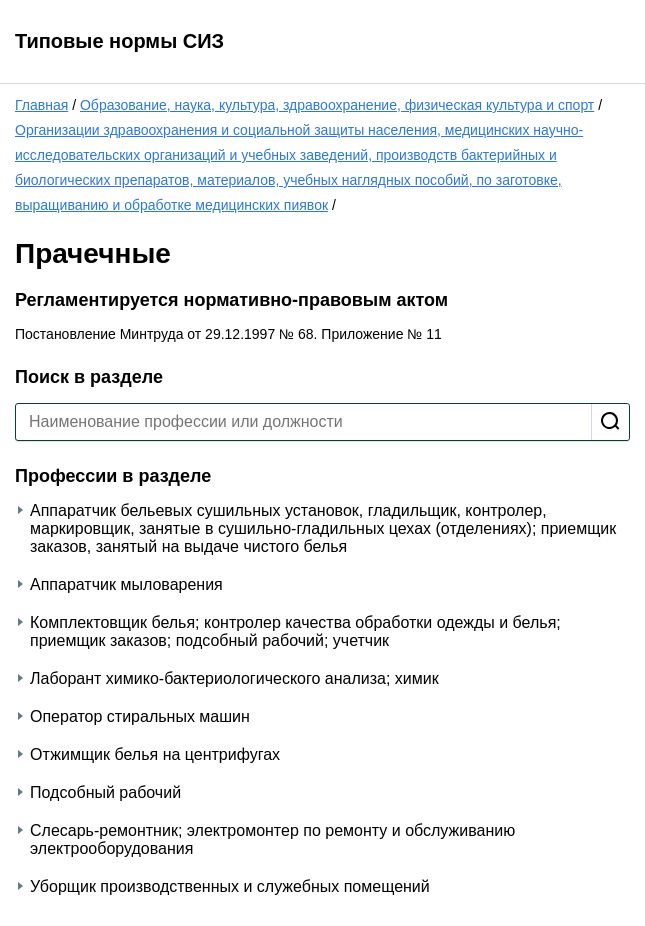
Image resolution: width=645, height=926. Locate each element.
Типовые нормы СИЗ (119, 41)
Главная (41, 105)
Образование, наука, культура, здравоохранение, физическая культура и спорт (337, 105)
